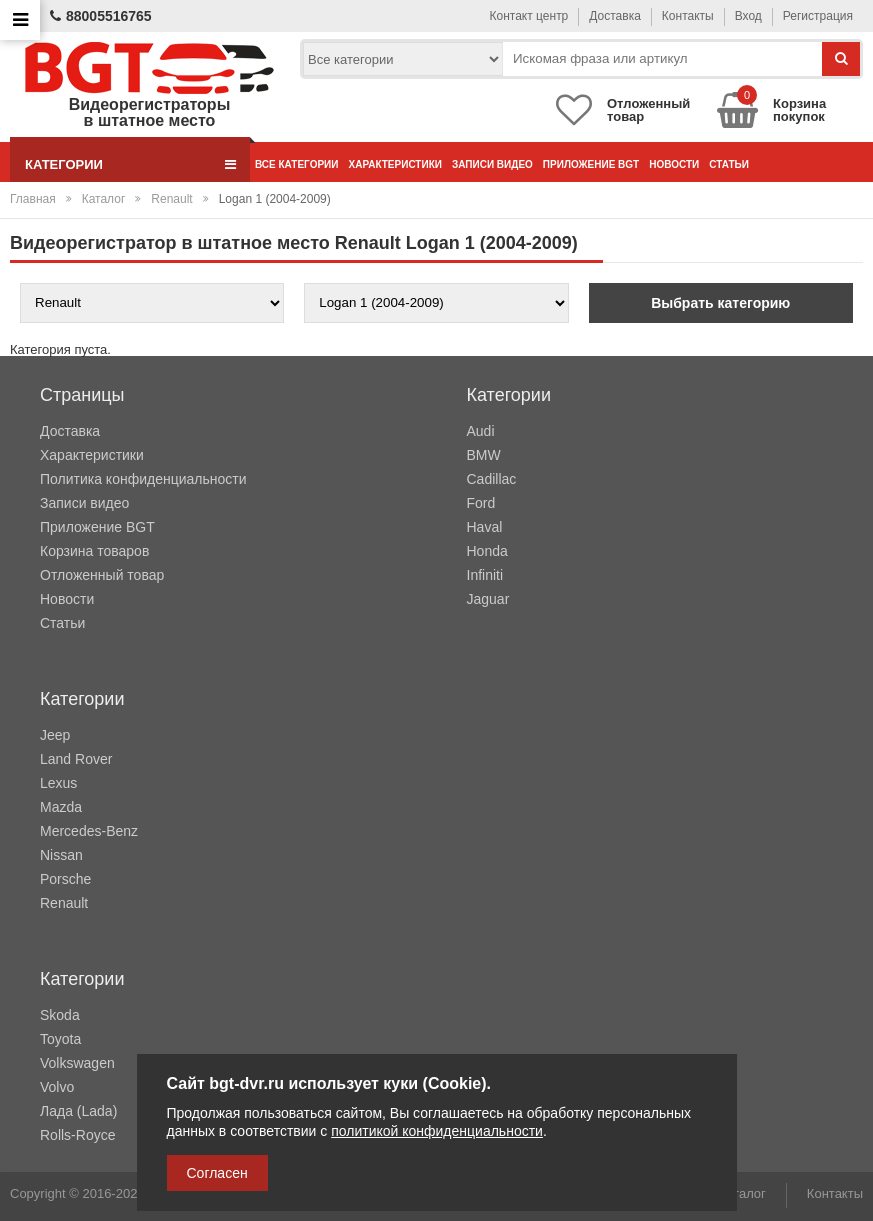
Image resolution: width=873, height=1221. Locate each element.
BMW (484, 455)
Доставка (615, 16)
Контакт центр (529, 16)
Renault (171, 199)
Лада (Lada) (78, 1111)
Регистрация (818, 16)
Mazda (61, 807)
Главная (33, 199)
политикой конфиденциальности (437, 1131)
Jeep (55, 735)
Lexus (58, 783)
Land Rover (76, 759)
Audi (481, 431)
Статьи (729, 164)
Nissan (61, 855)
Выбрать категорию (720, 303)
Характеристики (394, 164)
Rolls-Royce (77, 1135)
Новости (674, 164)
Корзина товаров (94, 551)
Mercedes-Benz (89, 831)
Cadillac (492, 479)
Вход (748, 16)
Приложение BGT (591, 164)
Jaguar (488, 599)
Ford (481, 503)
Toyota (60, 1039)
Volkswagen (77, 1063)
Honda (487, 551)
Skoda (60, 1015)
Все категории (296, 164)
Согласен (217, 1173)
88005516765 (101, 16)
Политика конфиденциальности (143, 479)
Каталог (104, 199)
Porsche (65, 879)
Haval (485, 527)
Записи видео (492, 164)
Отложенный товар (102, 575)
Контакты (688, 16)
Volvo (57, 1087)
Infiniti (485, 575)
